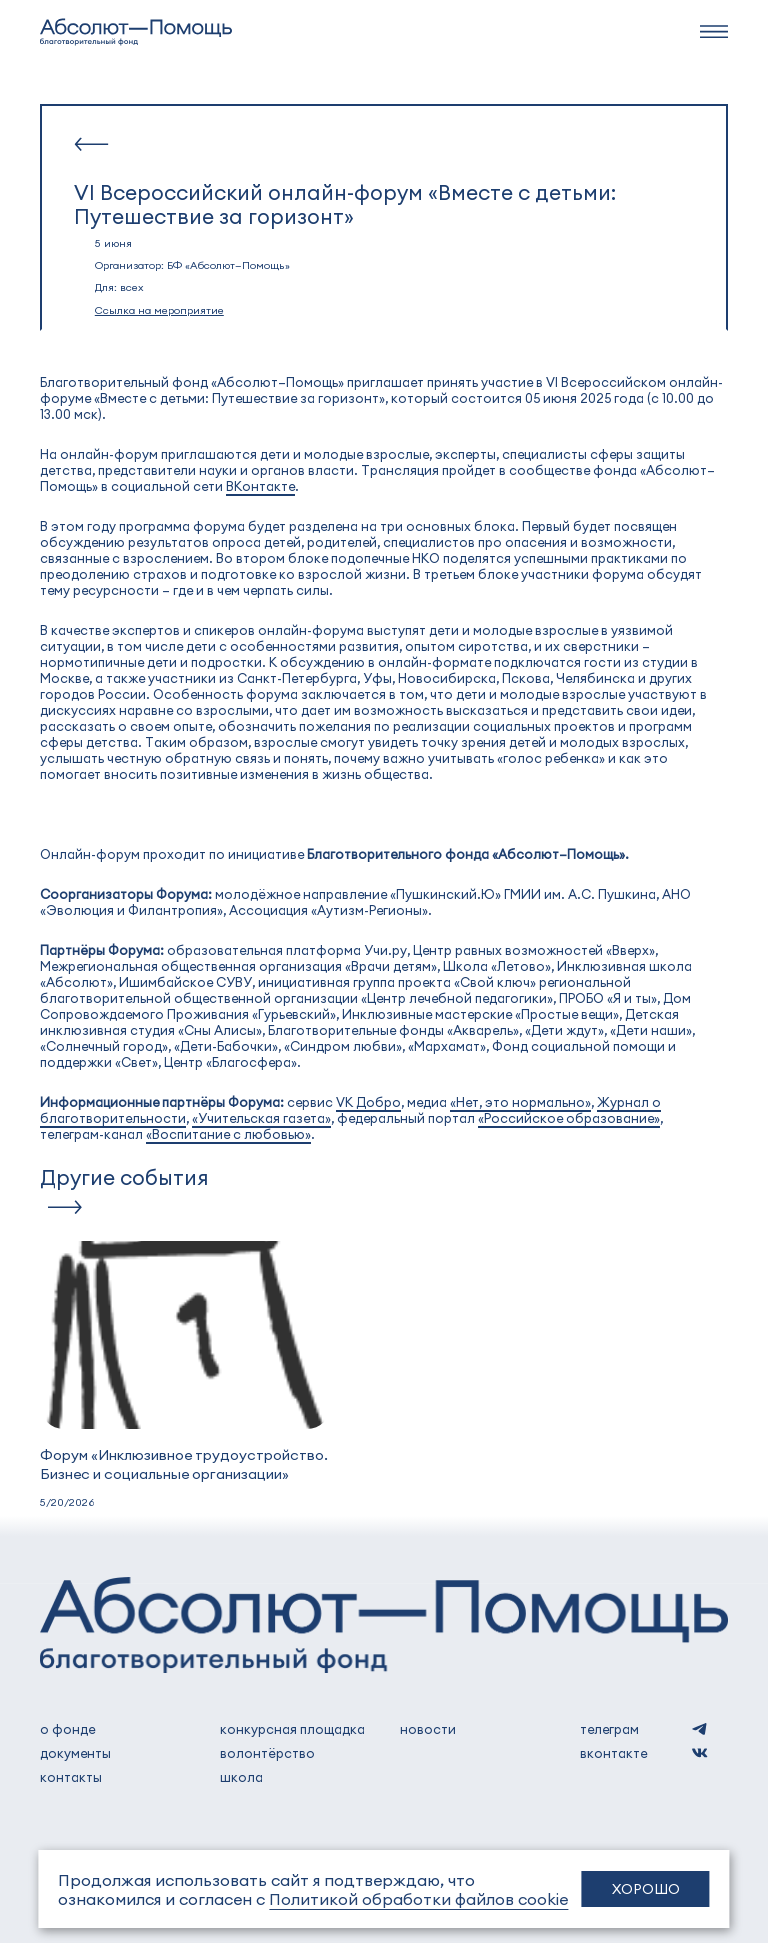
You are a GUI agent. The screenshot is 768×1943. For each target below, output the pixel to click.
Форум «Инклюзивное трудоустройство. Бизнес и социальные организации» (184, 1463)
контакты (71, 1777)
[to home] (136, 32)
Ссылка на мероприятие (159, 309)
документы (75, 1753)
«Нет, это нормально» (520, 1102)
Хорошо (646, 1888)
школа (241, 1777)
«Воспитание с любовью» (228, 1134)
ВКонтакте (260, 486)
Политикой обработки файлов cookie (418, 1898)
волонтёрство (267, 1753)
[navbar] (714, 31)
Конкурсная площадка (292, 1729)
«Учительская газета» (261, 1118)
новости (428, 1729)
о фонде (67, 1729)
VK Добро (368, 1102)
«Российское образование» (569, 1118)
